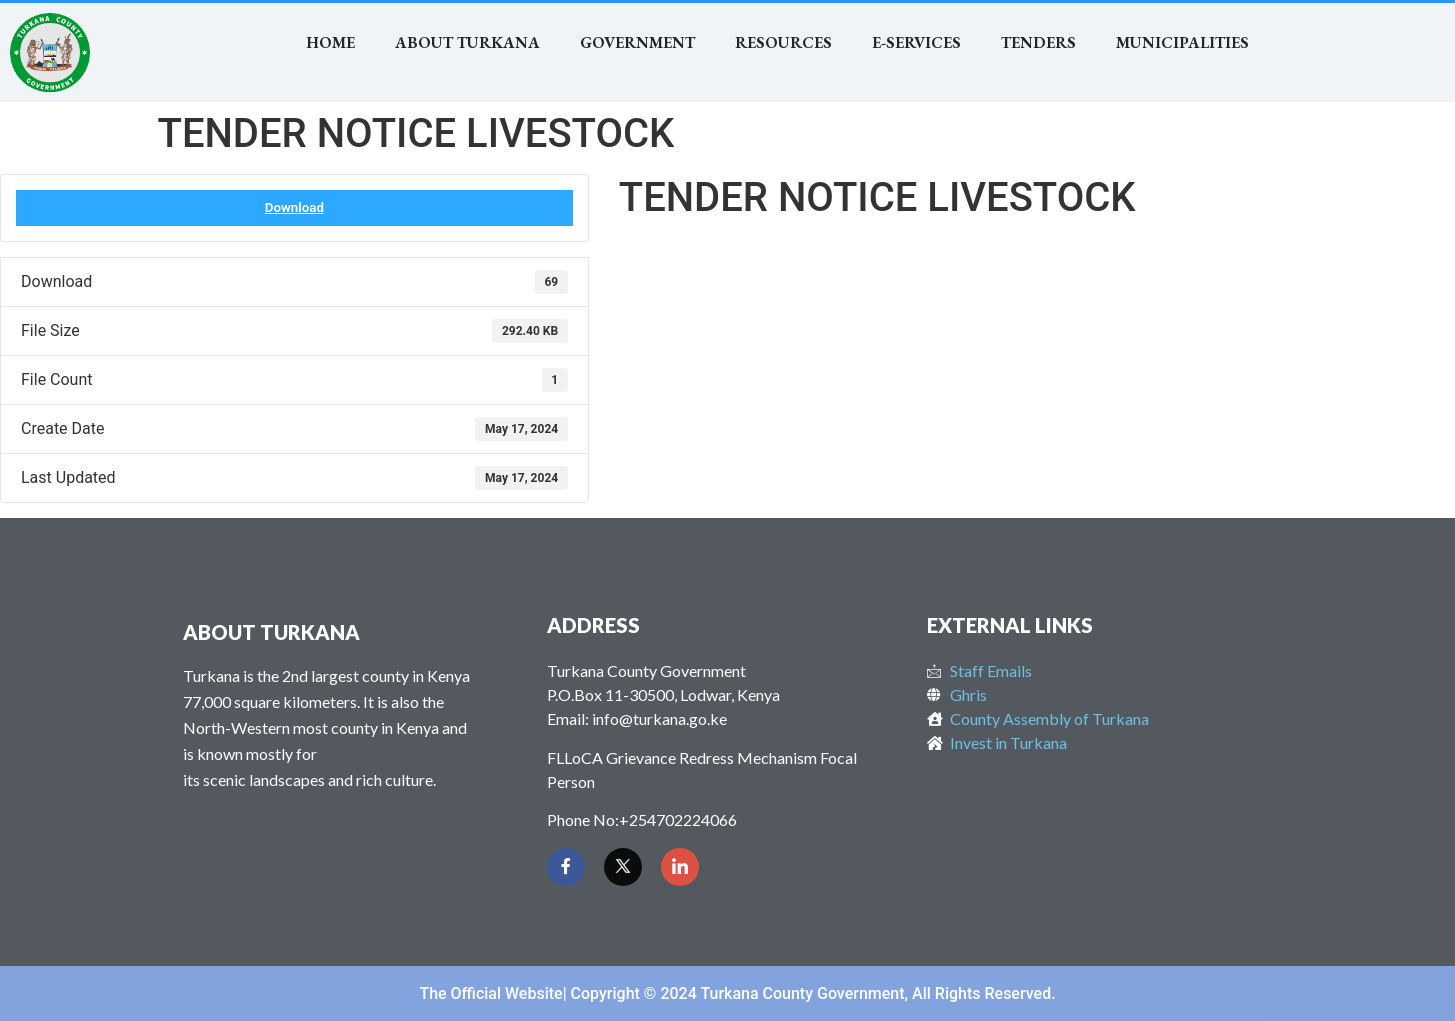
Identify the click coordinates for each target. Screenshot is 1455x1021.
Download (294, 207)
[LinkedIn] (680, 867)
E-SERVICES (916, 42)
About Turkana (467, 42)
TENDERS (1038, 42)
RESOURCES (783, 42)
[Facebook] (566, 867)
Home (330, 42)
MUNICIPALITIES (1182, 42)
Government (637, 42)
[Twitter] (623, 867)
